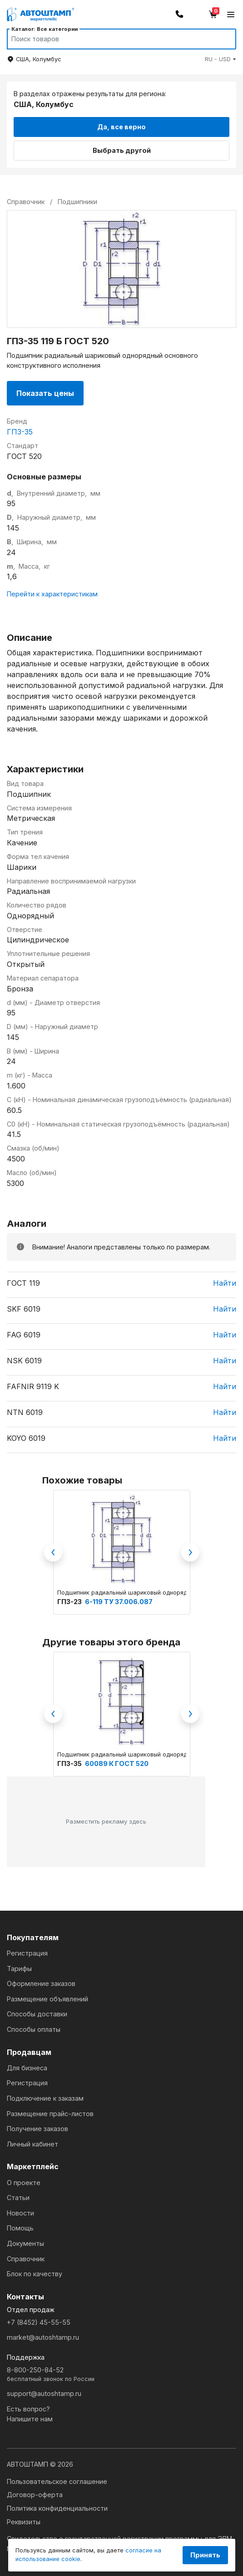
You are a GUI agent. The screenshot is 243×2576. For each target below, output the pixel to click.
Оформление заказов (41, 1983)
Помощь (20, 2228)
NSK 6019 (24, 1360)
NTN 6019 (25, 1412)
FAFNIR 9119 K (33, 1386)
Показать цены (45, 393)
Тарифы (19, 1968)
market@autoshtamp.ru (43, 2337)
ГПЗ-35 (20, 431)
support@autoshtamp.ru (44, 2393)
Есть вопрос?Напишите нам (30, 2414)
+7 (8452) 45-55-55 (38, 2322)
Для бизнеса (27, 2068)
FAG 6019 (23, 1334)
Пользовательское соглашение (57, 2481)
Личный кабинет (32, 2144)
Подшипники (77, 201)
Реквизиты (23, 2522)
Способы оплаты (33, 2029)
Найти (224, 1283)
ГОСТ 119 (23, 1283)
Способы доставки (37, 2014)
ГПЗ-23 (70, 1601)
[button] (220, 59)
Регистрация (27, 1953)
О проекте (23, 2182)
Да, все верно (121, 127)
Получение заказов (37, 2128)
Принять (205, 2555)
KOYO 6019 (26, 1438)
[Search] (113, 39)
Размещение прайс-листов (50, 2113)
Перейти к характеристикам (52, 594)
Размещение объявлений (47, 1999)
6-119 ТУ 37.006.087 (119, 1601)
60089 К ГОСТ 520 (117, 1763)
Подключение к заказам (45, 2098)
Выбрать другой (122, 150)
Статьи (18, 2197)
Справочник (26, 2259)
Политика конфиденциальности (57, 2508)
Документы (25, 2243)
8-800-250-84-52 (121, 2375)
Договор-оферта (35, 2494)
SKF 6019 (23, 1308)
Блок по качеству (34, 2274)
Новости (20, 2213)
